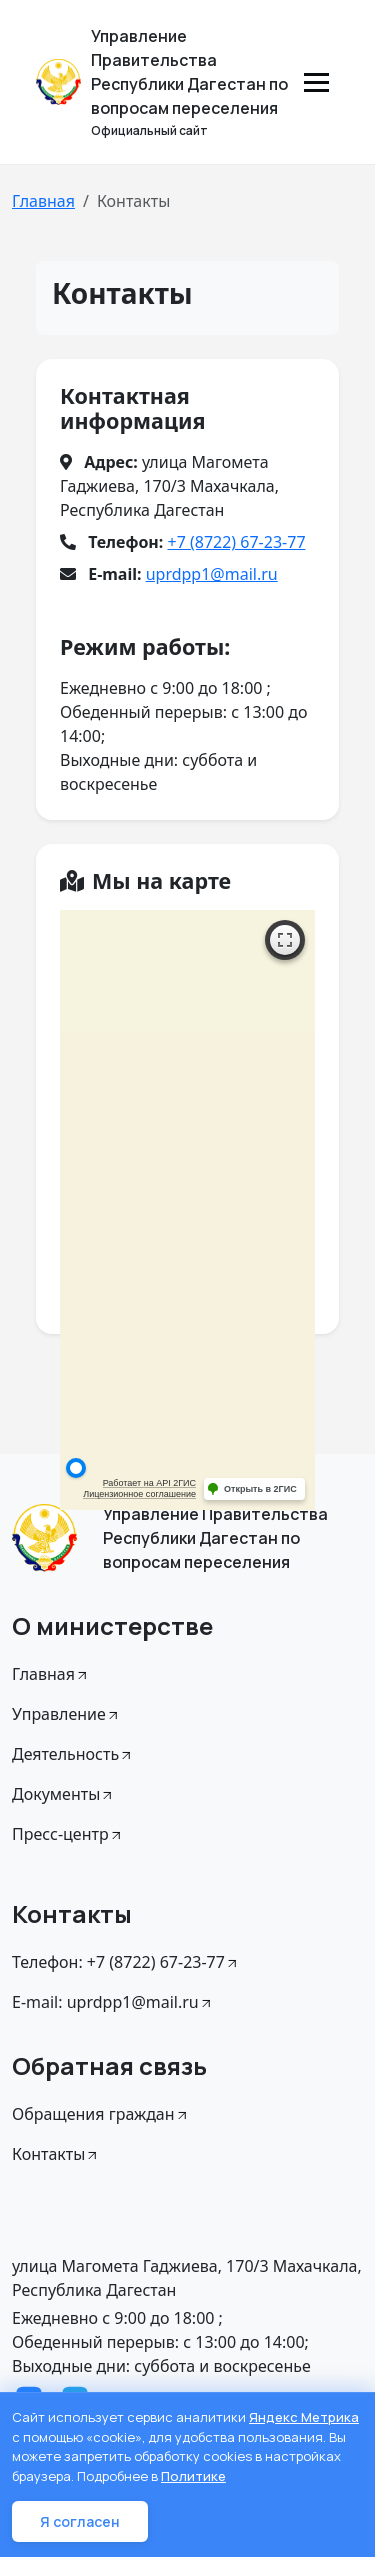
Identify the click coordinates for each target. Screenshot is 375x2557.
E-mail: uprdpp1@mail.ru (113, 2002)
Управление (66, 1714)
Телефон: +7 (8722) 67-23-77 (126, 1962)
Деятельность (73, 1754)
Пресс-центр (68, 1834)
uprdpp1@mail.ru (212, 574)
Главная (43, 201)
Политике (193, 2476)
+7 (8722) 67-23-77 (236, 542)
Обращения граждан (101, 2114)
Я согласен (80, 2521)
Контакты (56, 2154)
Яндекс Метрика (304, 2417)
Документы (63, 1794)
